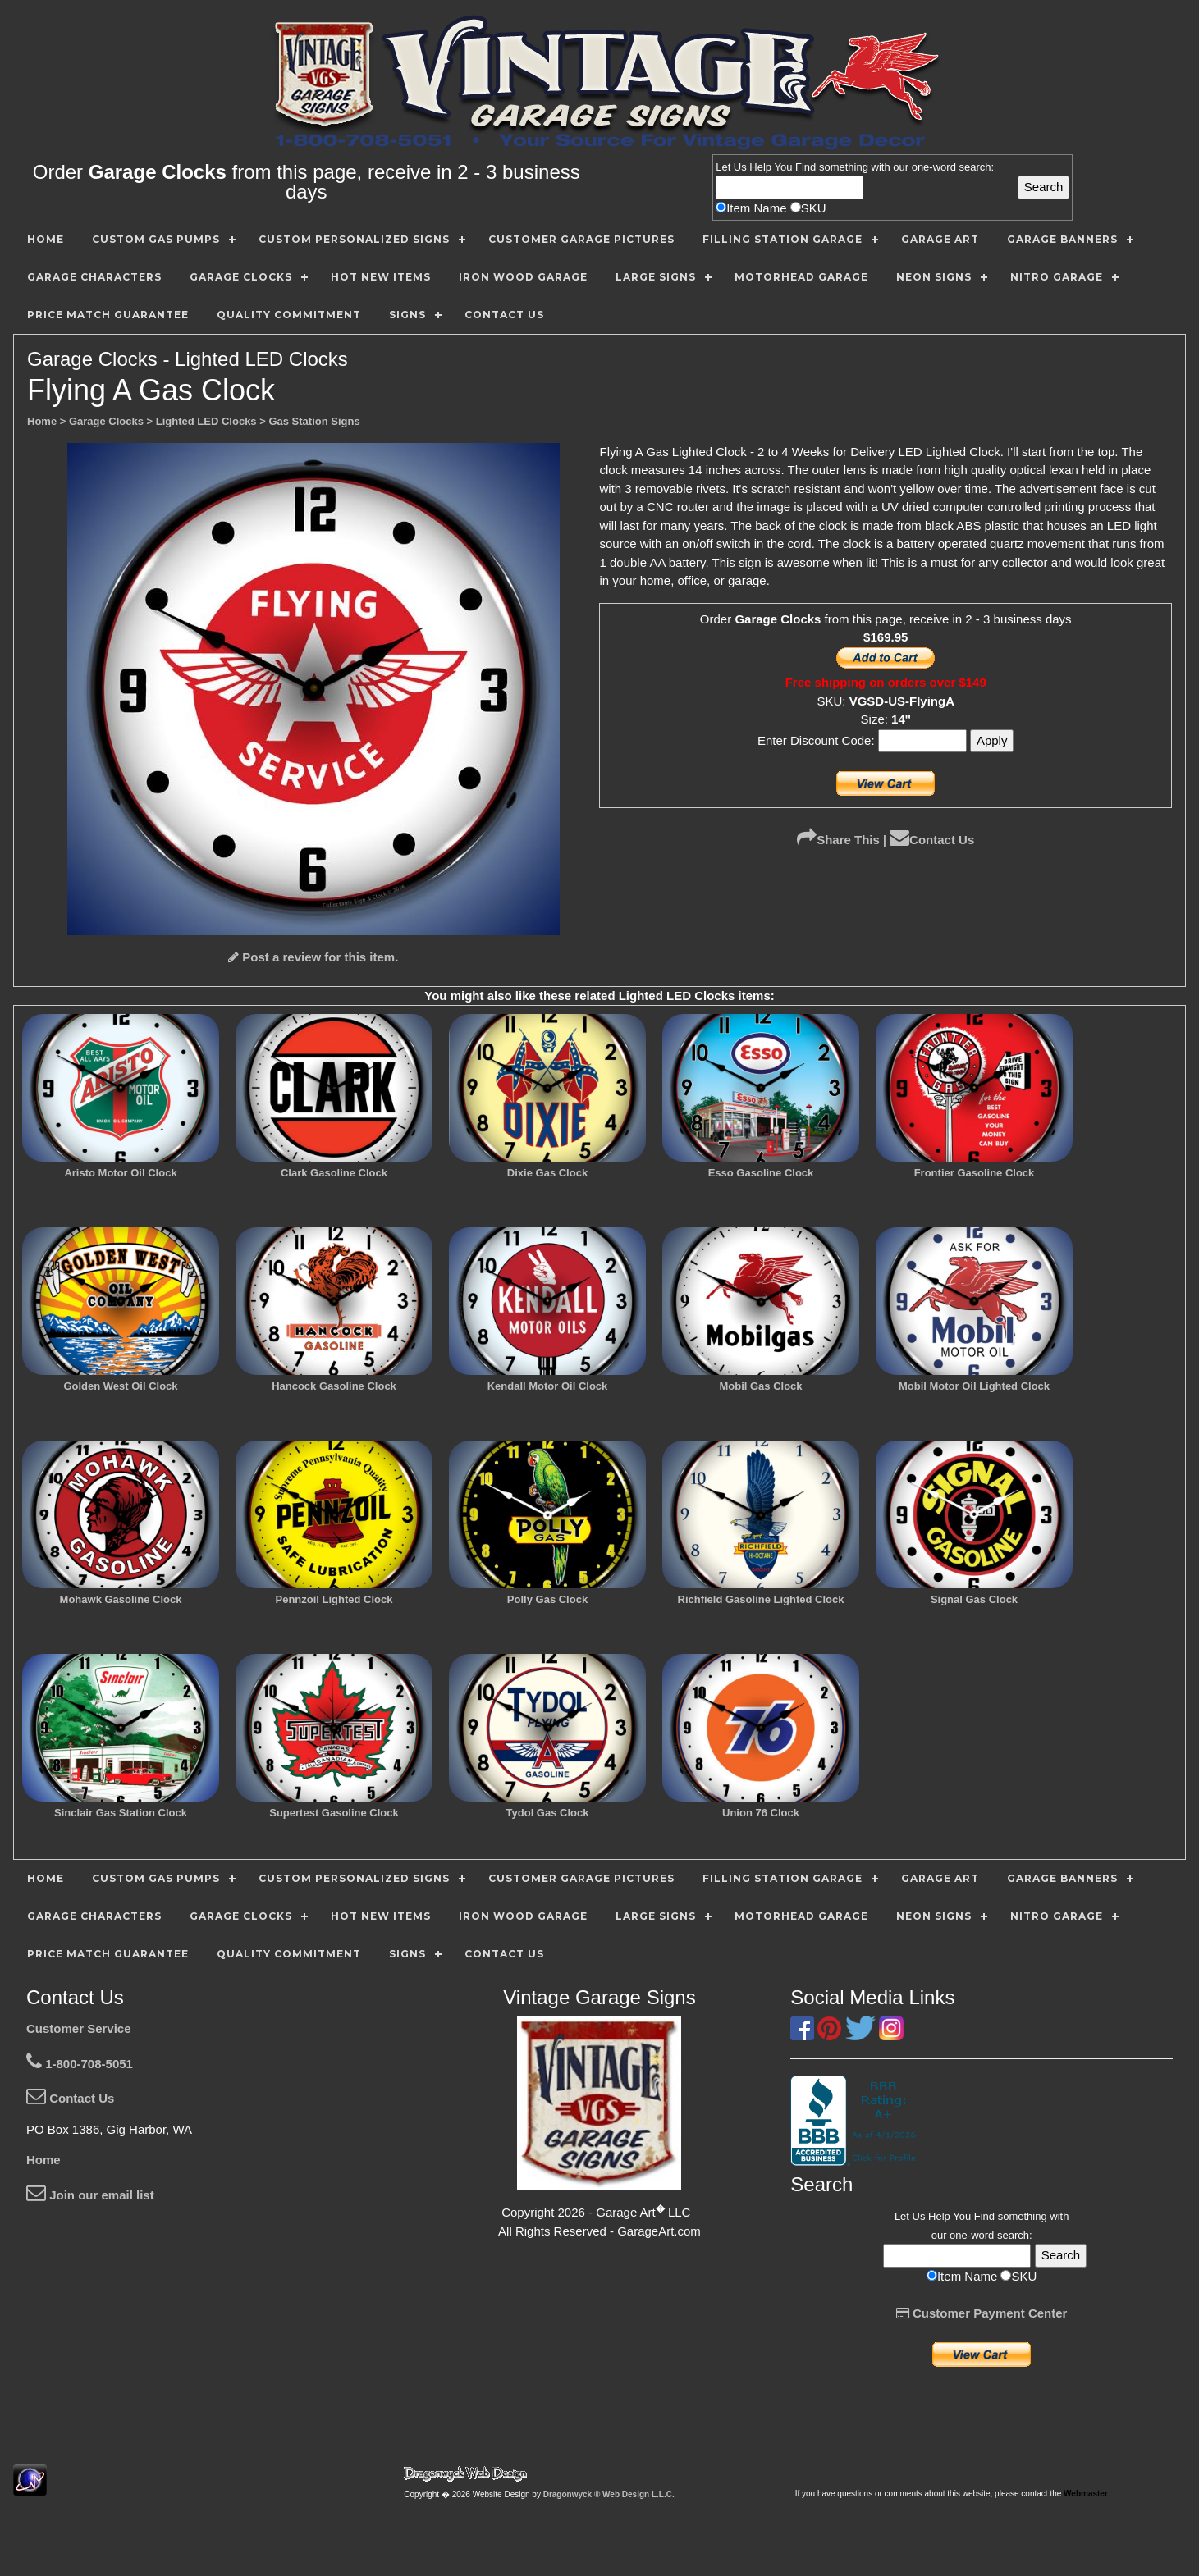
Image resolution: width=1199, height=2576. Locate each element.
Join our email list (90, 2195)
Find (805, 167)
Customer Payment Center (982, 2313)
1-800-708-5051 (79, 2064)
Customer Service (78, 2028)
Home (43, 2160)
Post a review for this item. (313, 957)
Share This (838, 840)
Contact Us (932, 840)
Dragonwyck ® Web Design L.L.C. (609, 2494)
